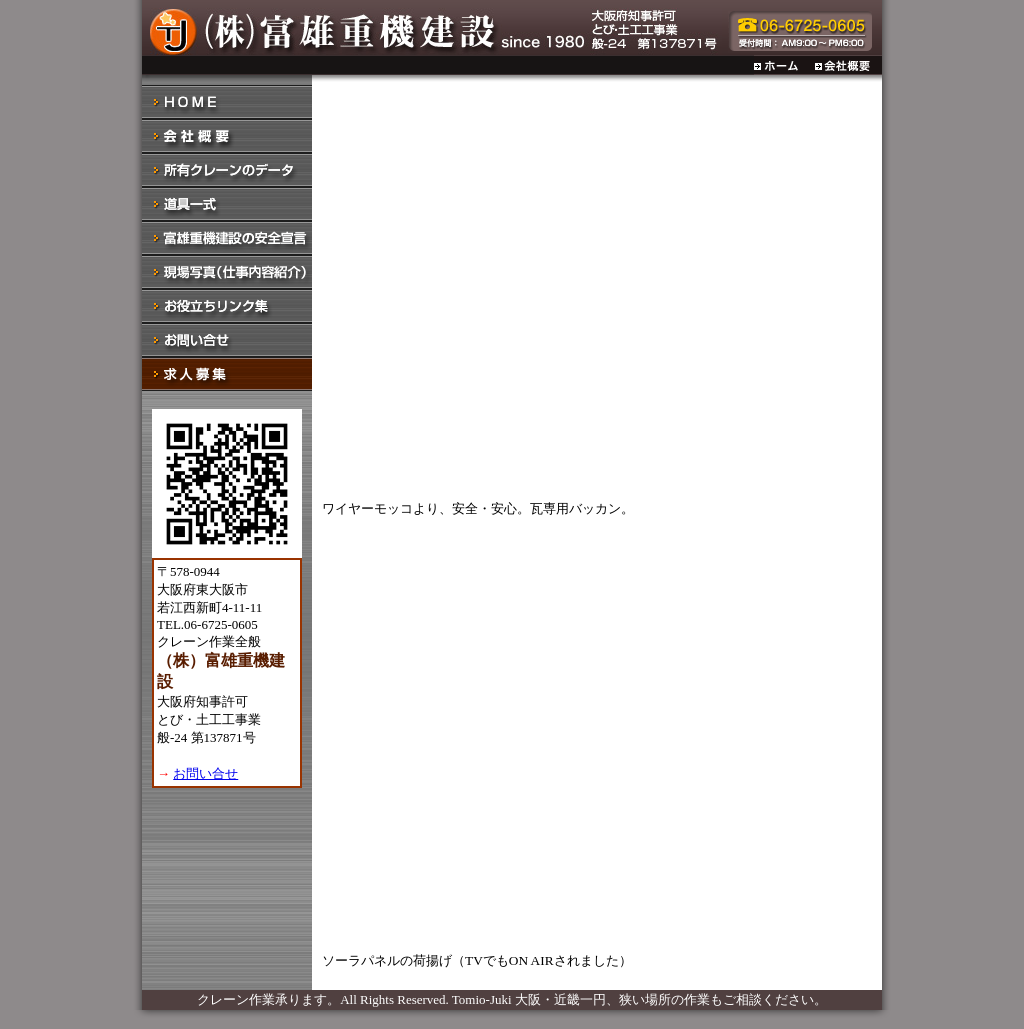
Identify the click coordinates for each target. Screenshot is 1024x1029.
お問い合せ (205, 773)
